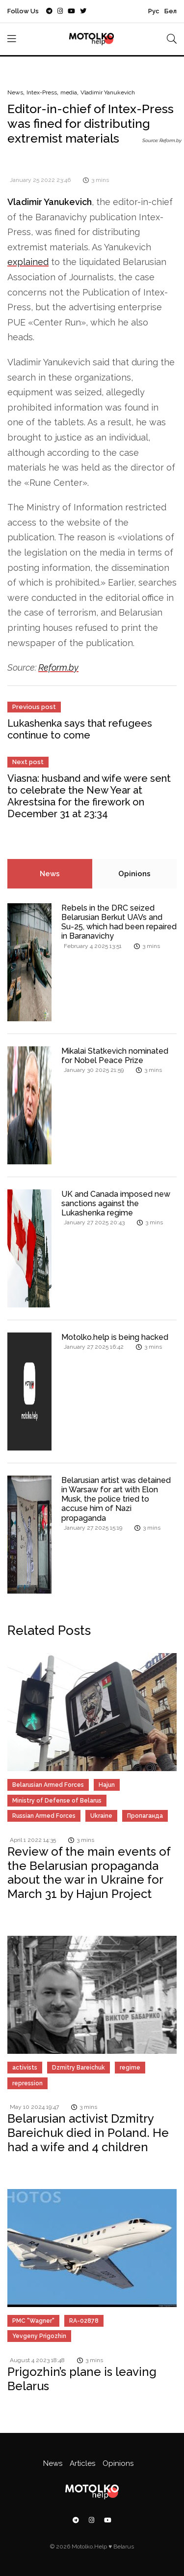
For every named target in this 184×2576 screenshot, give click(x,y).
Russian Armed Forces (44, 1815)
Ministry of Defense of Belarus (57, 1800)
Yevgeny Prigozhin (39, 2336)
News (15, 92)
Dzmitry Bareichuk (78, 2067)
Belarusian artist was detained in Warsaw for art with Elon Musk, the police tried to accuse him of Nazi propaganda (116, 1499)
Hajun (107, 1784)
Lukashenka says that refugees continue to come (79, 729)
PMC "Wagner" (33, 2320)
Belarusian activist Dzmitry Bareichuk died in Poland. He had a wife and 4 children (88, 2132)
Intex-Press (41, 92)
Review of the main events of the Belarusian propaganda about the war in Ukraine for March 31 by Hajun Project (89, 1872)
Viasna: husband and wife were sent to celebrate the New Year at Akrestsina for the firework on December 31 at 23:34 (89, 796)
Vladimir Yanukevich (107, 92)
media (68, 92)
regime (130, 2067)
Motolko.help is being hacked (114, 1337)
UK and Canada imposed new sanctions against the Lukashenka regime (115, 1203)
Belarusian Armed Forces (48, 1784)
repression (27, 2083)
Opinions (134, 873)
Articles (82, 2463)
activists (24, 2067)
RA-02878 (84, 2320)
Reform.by (58, 667)
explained (28, 262)
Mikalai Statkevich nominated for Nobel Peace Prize (114, 1055)
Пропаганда (145, 1815)
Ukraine (101, 1815)
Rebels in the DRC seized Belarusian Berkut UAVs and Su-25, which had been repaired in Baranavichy (119, 922)
